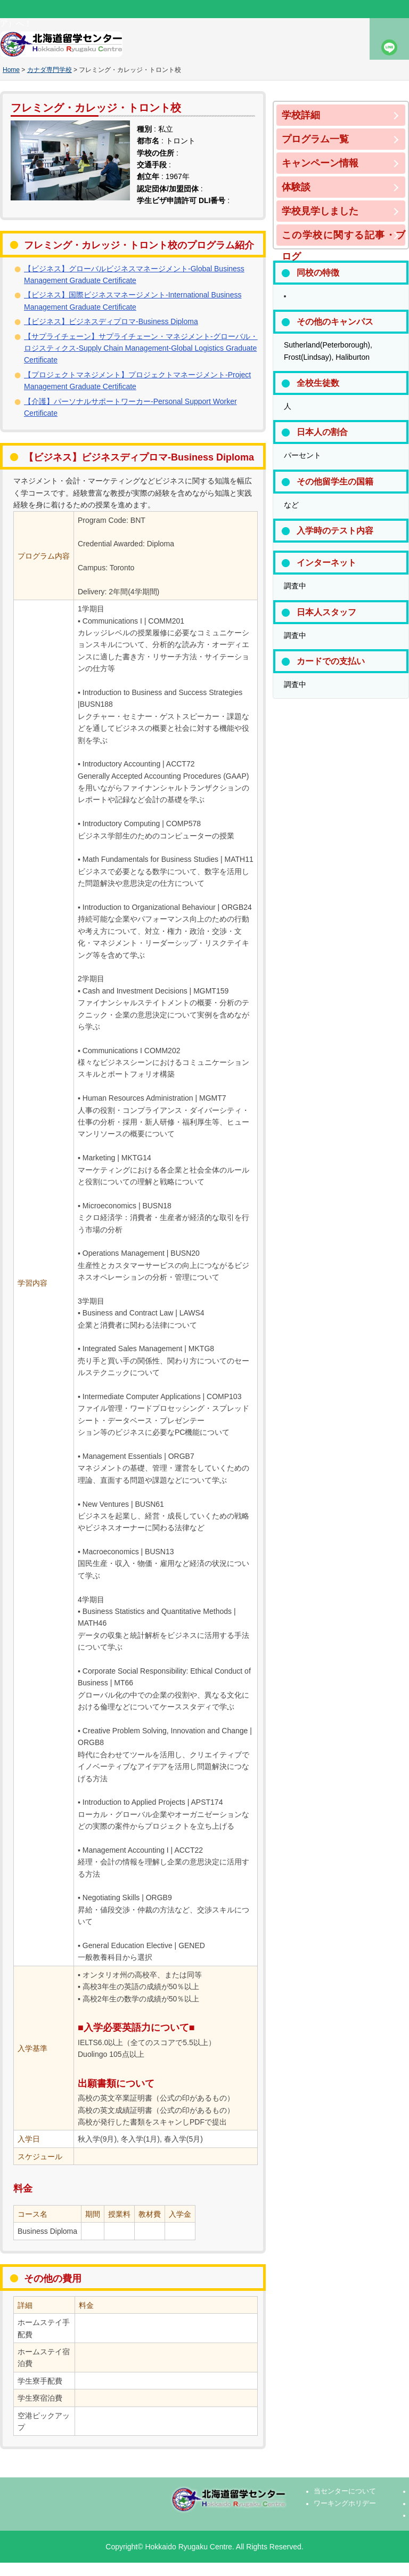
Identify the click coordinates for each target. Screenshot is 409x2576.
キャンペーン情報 (320, 163)
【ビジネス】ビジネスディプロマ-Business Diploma (111, 321)
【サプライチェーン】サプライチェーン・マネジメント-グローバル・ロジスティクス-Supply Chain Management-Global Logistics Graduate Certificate (141, 348)
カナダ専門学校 (49, 70)
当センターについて (345, 2491)
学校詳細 (301, 115)
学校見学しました (320, 211)
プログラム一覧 (315, 139)
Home (11, 70)
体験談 (296, 187)
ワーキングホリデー (345, 2503)
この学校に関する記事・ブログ (343, 238)
